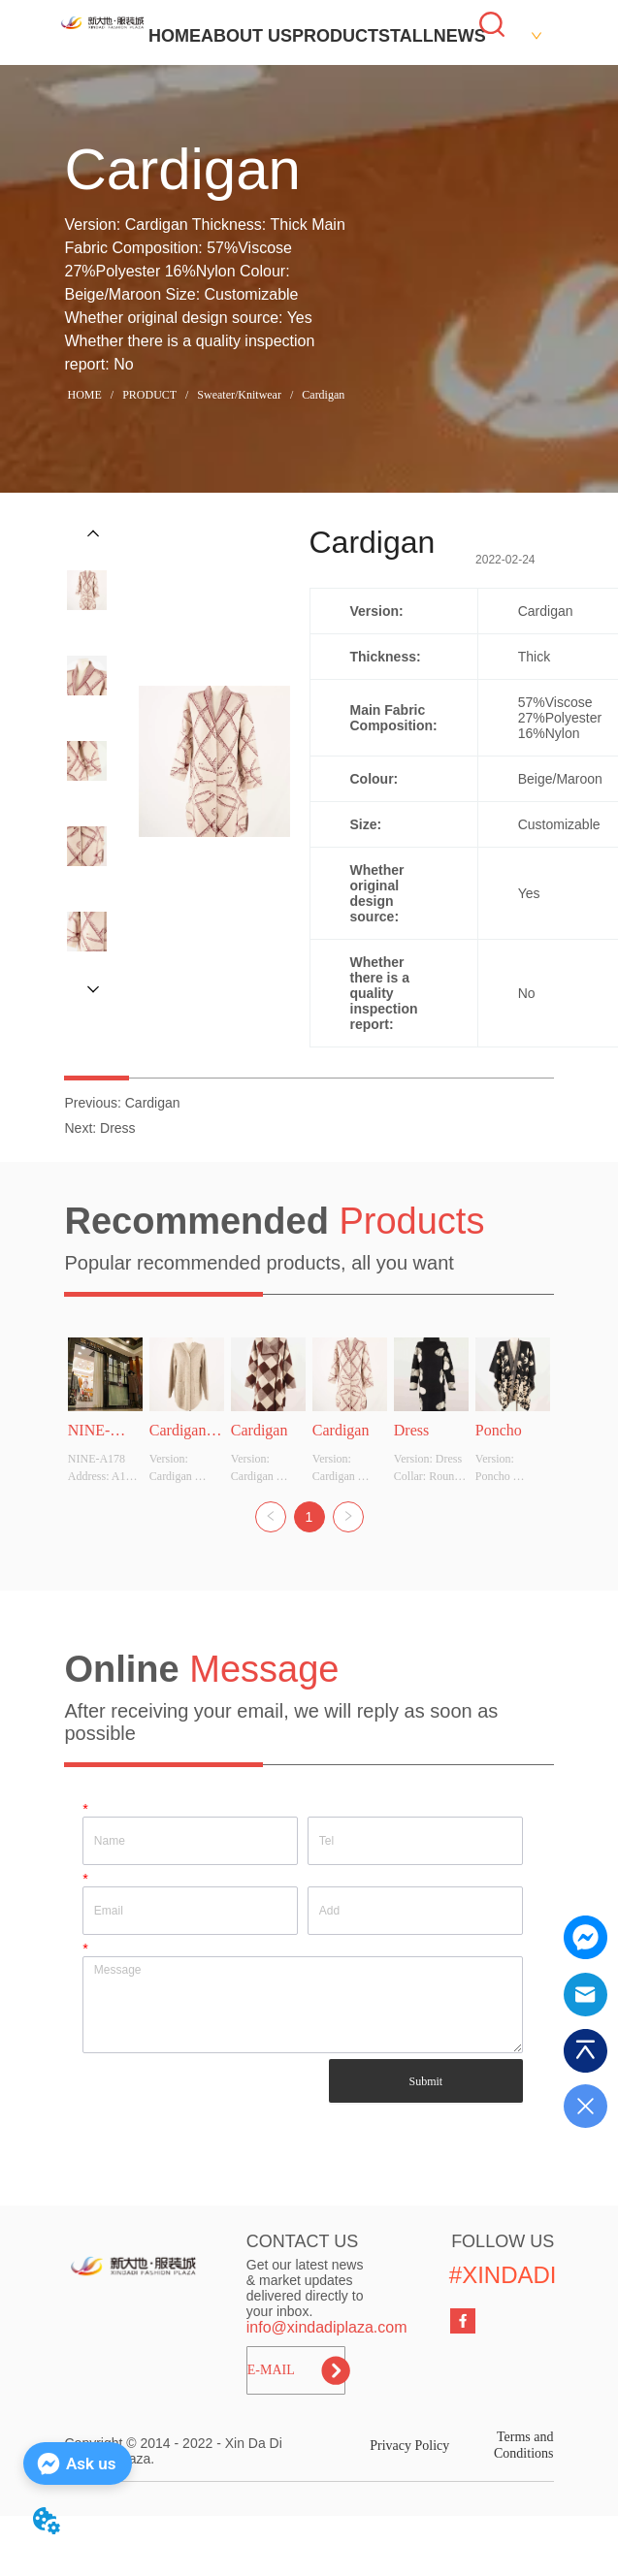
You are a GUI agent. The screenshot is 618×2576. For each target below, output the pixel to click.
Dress (118, 1128)
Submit (426, 2081)
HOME (174, 36)
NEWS (460, 36)
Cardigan (321, 395)
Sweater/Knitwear (239, 395)
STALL (406, 36)
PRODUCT (335, 36)
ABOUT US (246, 36)
